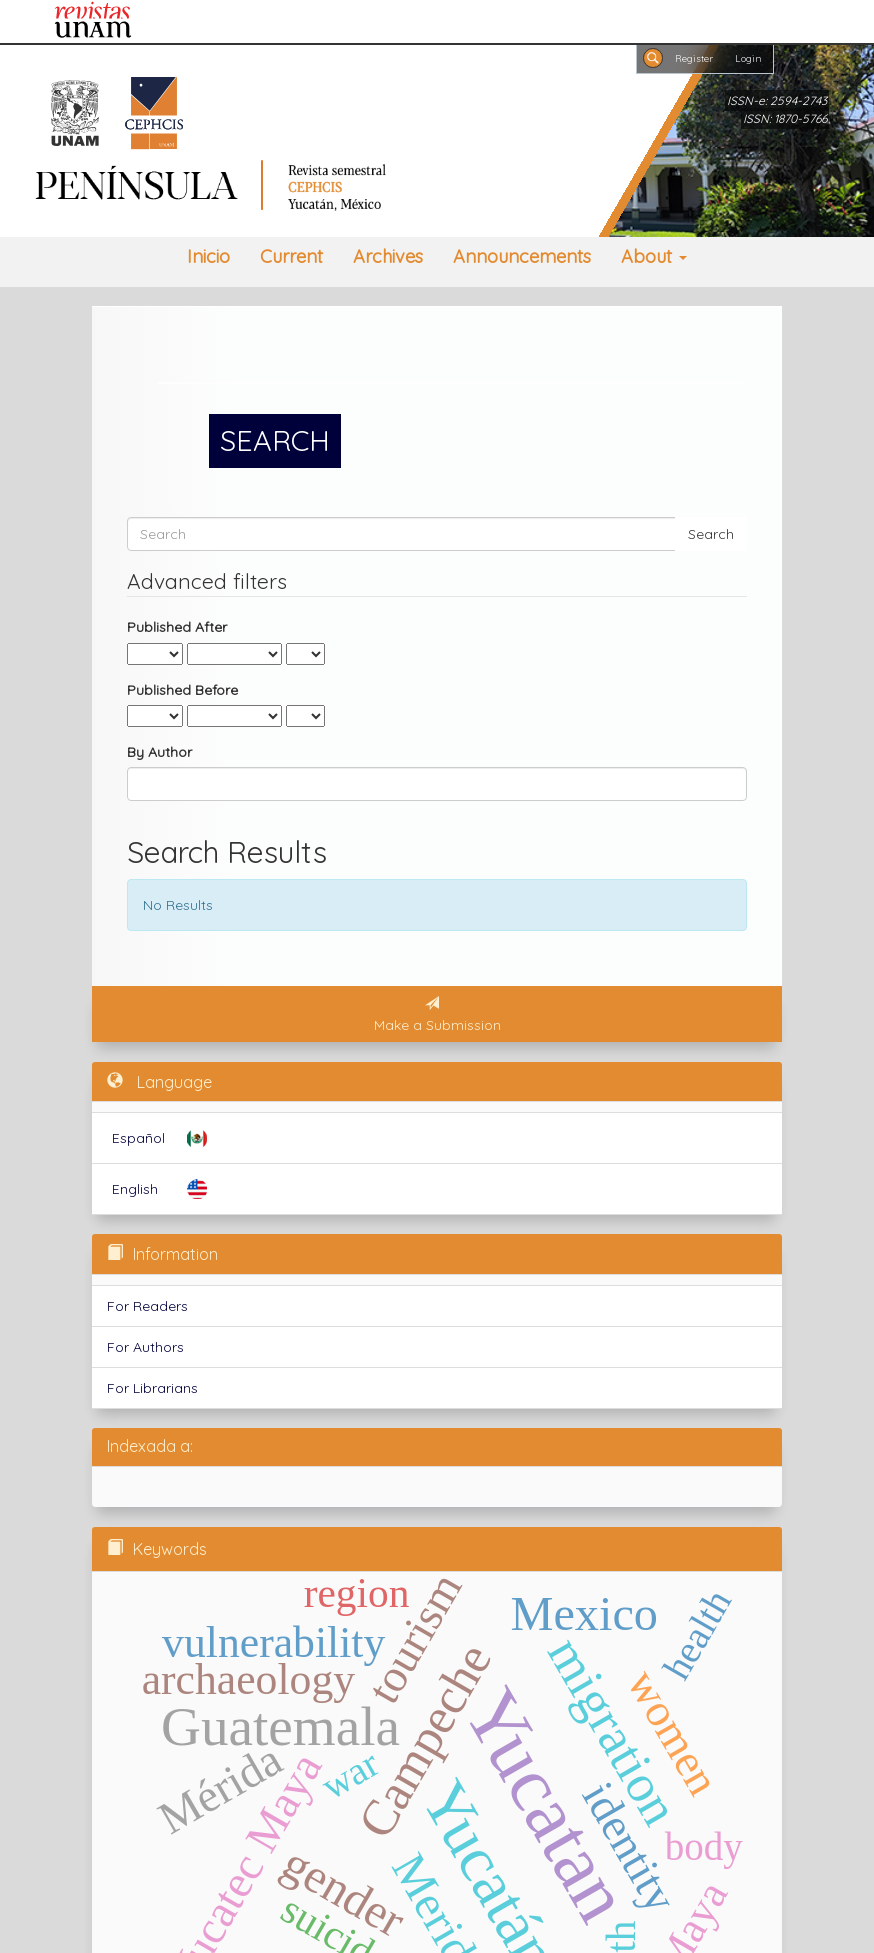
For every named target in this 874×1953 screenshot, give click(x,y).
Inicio (208, 256)
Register (694, 58)
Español (138, 1138)
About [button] (654, 256)
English (135, 1189)
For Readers (147, 1306)
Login (748, 58)
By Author (159, 752)
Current (291, 256)
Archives (388, 256)
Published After (177, 627)
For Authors (145, 1347)
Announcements (522, 256)
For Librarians (152, 1388)
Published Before (182, 690)
